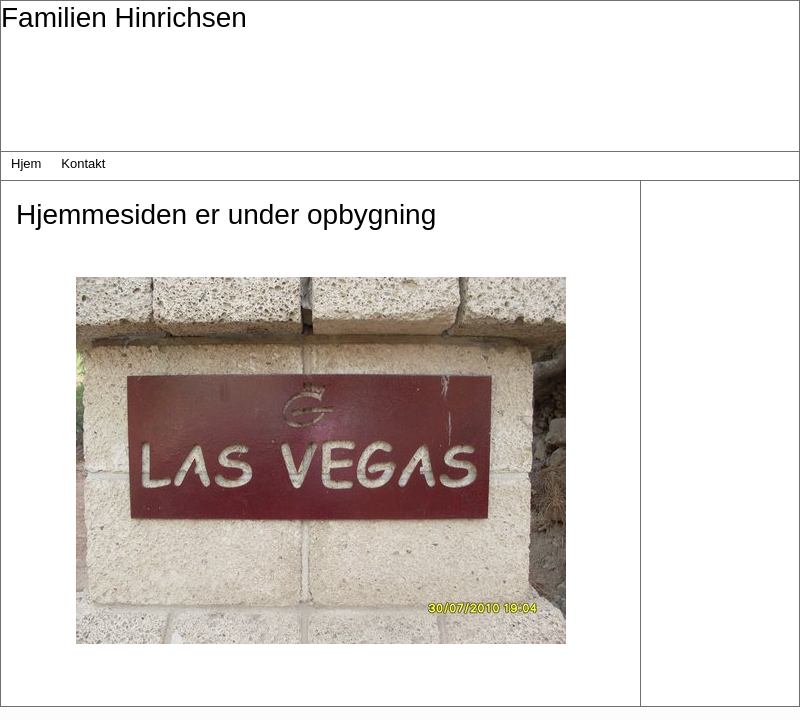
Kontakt (83, 163)
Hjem (26, 163)
